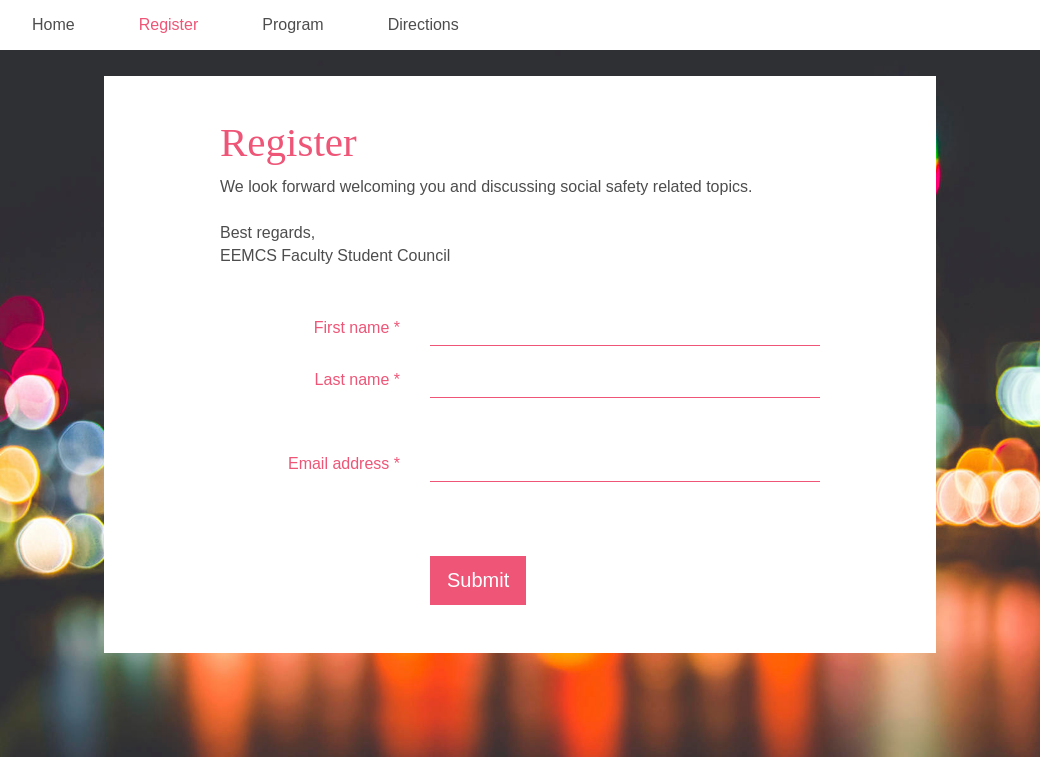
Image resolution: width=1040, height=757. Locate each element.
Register (169, 24)
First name (357, 327)
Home (53, 24)
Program (292, 24)
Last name (357, 379)
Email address (344, 463)
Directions (423, 24)
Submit (478, 580)
